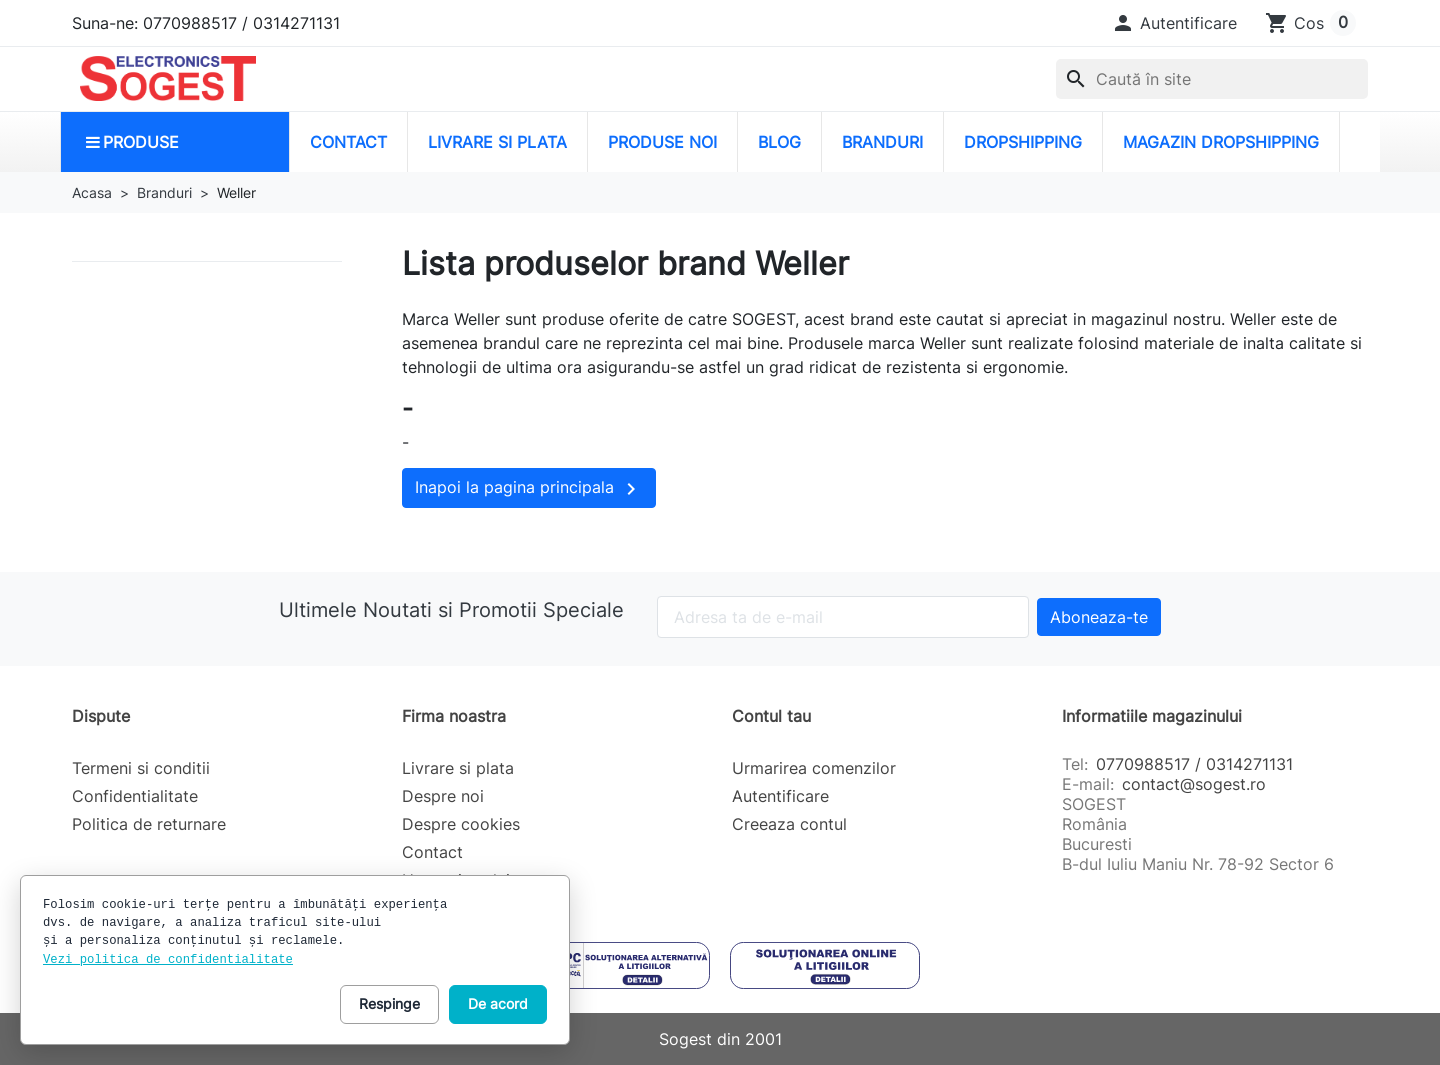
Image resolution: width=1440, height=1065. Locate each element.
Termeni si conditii (141, 768)
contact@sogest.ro (1194, 784)
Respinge (389, 1003)
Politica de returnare (149, 824)
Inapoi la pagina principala (529, 489)
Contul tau (771, 716)
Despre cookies (461, 824)
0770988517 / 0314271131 (1194, 764)
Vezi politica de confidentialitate (168, 960)
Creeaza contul (789, 824)
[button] (1174, 23)
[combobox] (1212, 79)
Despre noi (443, 796)
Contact (432, 852)
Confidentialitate (135, 796)
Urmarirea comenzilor (814, 768)
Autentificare (780, 796)
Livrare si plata (458, 768)
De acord (498, 1003)
